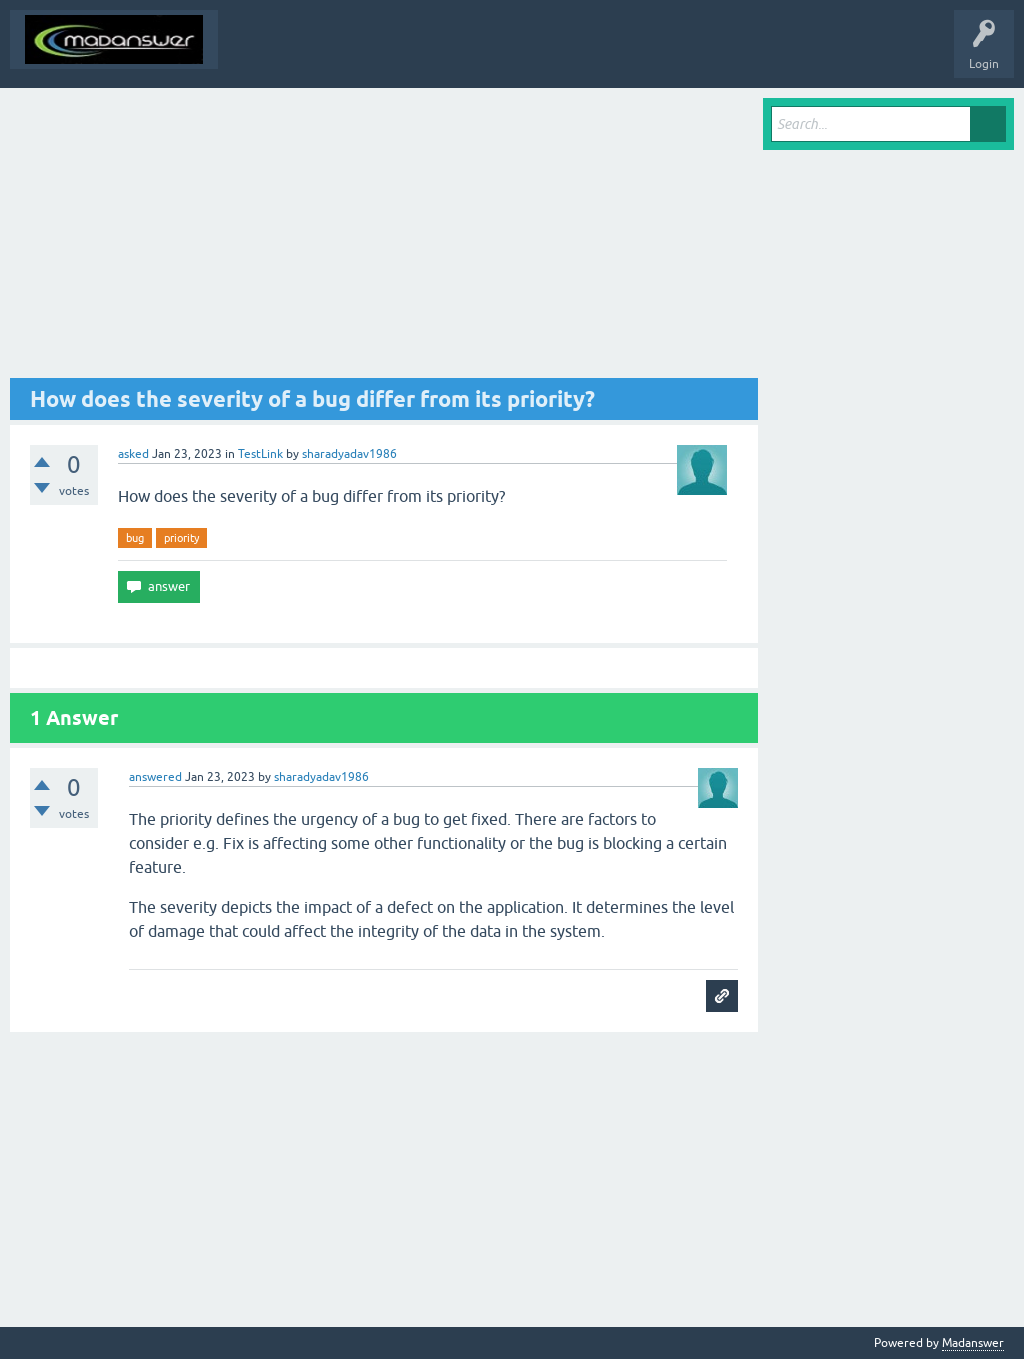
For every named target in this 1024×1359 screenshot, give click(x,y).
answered (155, 777)
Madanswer (973, 1343)
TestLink (260, 454)
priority (181, 538)
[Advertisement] (384, 238)
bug (135, 538)
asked (133, 454)
